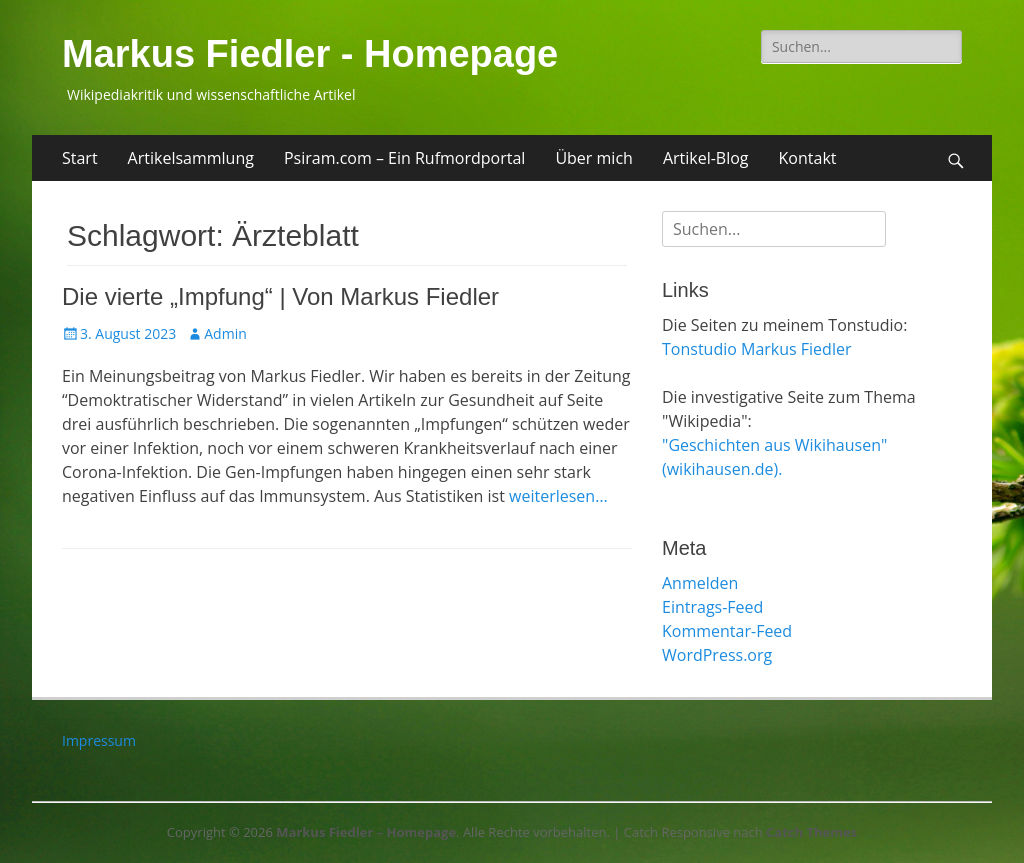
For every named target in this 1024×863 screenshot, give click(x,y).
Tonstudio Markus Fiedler (756, 349)
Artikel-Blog (706, 158)
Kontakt (808, 158)
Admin (225, 333)
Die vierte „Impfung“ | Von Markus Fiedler (280, 296)
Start (80, 158)
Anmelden (700, 583)
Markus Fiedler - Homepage (310, 54)
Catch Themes (811, 832)
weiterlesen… (558, 496)
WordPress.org (717, 655)
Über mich (593, 158)
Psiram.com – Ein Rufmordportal (404, 158)
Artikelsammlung (191, 158)
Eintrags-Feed (712, 607)
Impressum (99, 740)
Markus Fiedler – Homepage (366, 832)
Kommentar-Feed (727, 631)
